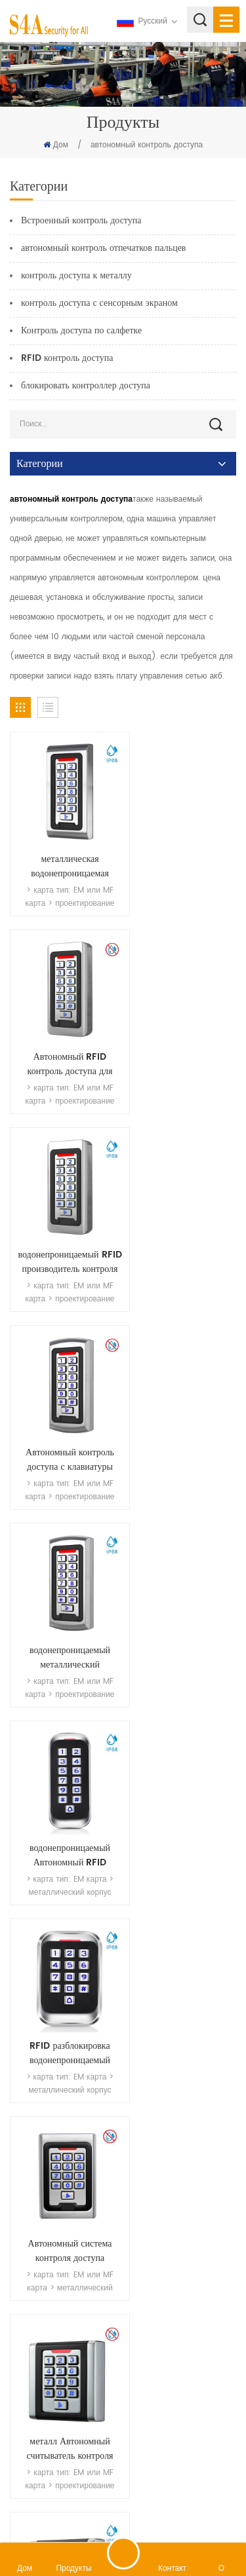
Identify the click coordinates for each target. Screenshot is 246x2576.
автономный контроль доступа (147, 145)
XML (92, 2507)
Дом (55, 145)
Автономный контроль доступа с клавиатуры (182, 1037)
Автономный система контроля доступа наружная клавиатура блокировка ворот (183, 1406)
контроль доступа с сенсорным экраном (99, 302)
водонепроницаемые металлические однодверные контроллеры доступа (182, 1775)
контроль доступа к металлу (76, 275)
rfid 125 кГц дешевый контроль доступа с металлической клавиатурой (63, 2143)
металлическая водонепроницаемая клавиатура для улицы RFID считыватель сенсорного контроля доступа (63, 852)
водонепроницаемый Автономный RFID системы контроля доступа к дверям (182, 1221)
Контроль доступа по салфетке (81, 330)
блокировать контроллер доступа (85, 385)
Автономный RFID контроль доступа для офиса (183, 852)
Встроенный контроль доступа (81, 220)
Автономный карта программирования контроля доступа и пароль (182, 1959)
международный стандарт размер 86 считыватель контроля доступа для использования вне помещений (183, 1590)
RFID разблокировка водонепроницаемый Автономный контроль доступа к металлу (63, 1406)
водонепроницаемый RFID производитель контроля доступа (63, 1037)
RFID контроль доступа (67, 357)
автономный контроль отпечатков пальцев (103, 247)
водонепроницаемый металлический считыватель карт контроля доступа (63, 1221)
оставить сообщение (123, 2553)
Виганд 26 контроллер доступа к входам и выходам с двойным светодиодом (63, 1775)
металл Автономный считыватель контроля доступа (63, 1590)
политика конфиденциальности (171, 2507)
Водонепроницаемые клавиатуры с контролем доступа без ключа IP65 (183, 2143)
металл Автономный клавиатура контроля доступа (63, 1959)
